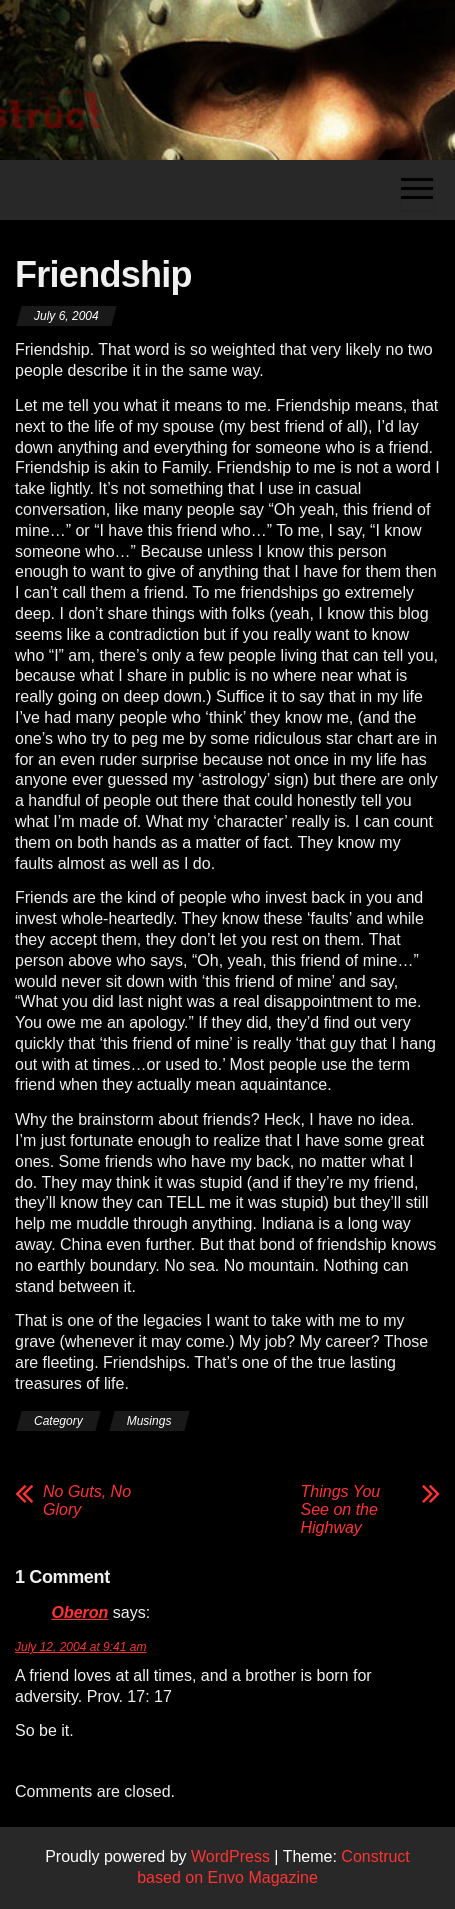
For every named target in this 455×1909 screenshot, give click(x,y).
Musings (149, 1421)
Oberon (79, 1612)
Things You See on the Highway (341, 1509)
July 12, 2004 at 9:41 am (80, 1647)
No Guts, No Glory (87, 1500)
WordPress (230, 1856)
